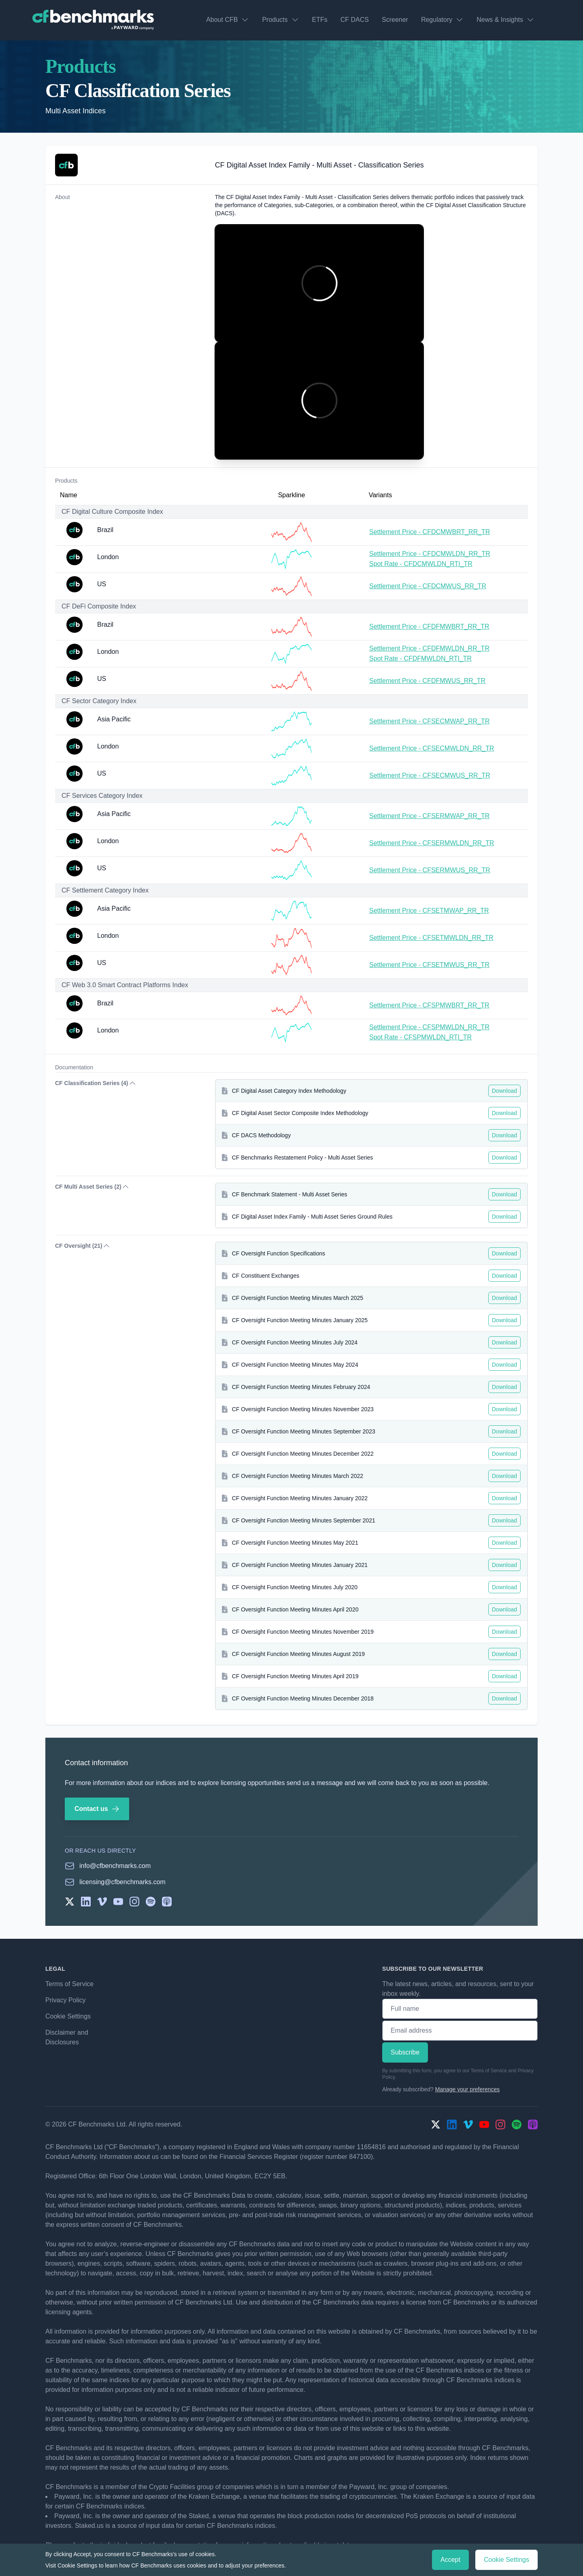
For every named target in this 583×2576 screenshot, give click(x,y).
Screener (395, 19)
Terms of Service (69, 1983)
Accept (450, 2559)
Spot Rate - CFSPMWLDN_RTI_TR (420, 1037)
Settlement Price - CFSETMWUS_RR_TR (429, 964)
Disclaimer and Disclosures (66, 2037)
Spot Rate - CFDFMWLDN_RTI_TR (420, 658)
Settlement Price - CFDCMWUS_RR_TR (427, 586)
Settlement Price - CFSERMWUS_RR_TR (429, 870)
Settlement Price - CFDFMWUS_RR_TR (427, 680)
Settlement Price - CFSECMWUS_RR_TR (429, 775)
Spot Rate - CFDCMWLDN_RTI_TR (420, 563)
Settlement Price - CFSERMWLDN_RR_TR (431, 843)
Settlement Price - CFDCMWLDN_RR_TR (429, 553)
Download (504, 1091)
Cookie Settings (68, 2016)
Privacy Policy (65, 2000)
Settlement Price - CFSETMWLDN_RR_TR (431, 937)
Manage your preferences (467, 2089)
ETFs (320, 19)
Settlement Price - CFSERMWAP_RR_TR (429, 815)
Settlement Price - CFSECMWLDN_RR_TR (431, 748)
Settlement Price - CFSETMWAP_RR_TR (429, 910)
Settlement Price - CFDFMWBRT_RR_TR (429, 626)
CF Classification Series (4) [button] (95, 1083)
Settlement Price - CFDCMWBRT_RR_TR (429, 531)
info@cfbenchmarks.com (115, 1865)
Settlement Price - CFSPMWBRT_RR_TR (429, 1005)
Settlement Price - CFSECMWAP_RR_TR (429, 721)
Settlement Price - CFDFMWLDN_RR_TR (429, 648)
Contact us (96, 1809)
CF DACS (354, 19)
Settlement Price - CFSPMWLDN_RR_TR (429, 1027)
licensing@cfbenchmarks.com (122, 1881)
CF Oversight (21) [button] (83, 1246)
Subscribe (405, 2052)
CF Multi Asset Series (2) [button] (92, 1187)
